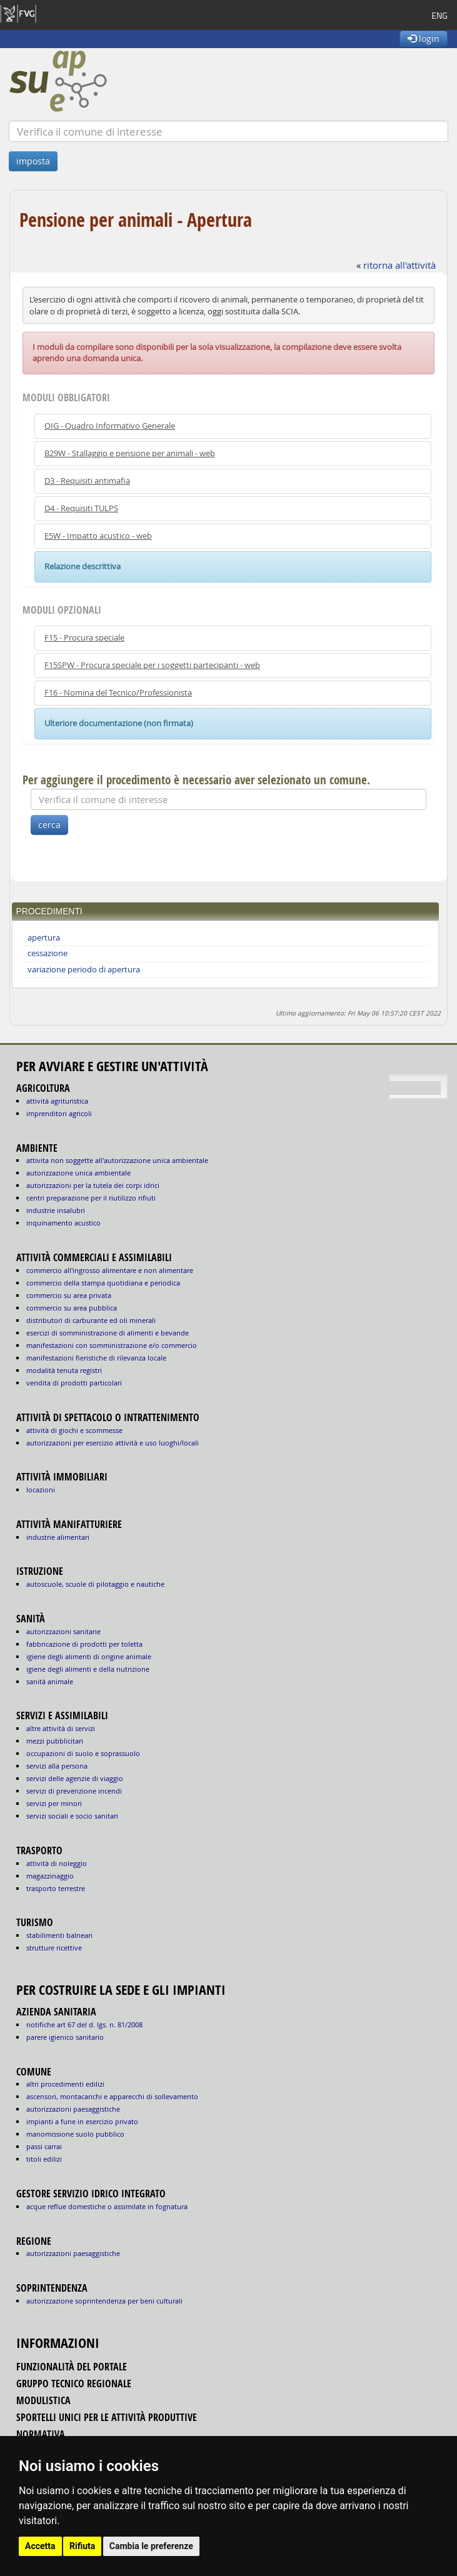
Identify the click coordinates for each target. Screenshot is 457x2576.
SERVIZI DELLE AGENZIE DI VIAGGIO (74, 1778)
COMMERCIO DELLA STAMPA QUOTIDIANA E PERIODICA (103, 1282)
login (423, 38)
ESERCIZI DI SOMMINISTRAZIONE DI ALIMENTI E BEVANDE (107, 1332)
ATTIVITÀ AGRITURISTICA (57, 1101)
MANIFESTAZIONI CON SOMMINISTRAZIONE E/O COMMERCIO (111, 1345)
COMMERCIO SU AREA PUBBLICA (71, 1307)
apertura (44, 937)
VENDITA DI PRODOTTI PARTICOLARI (74, 1382)
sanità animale (49, 1681)
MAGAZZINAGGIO (50, 1875)
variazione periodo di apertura (84, 969)
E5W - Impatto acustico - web (98, 536)
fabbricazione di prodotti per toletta (84, 1644)
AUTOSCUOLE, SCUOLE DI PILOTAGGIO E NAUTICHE (95, 1584)
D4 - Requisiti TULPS (81, 508)
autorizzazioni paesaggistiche (73, 2109)
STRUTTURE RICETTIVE (54, 1947)
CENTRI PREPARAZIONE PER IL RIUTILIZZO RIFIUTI (91, 1197)
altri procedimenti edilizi (65, 2084)
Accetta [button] (40, 2546)
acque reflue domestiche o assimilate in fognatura (107, 2206)
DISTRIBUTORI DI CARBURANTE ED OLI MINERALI (91, 1320)
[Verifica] (228, 131)
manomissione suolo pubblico (75, 2134)
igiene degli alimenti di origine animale (88, 1656)
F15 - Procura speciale (84, 637)
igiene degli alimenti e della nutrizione (87, 1669)
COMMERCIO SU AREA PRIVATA (68, 1295)
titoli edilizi (44, 2159)
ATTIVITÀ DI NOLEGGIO (56, 1863)
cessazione (48, 953)
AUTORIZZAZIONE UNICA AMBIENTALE (78, 1172)
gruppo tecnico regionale (73, 2383)
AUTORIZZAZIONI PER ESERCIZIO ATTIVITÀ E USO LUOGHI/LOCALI (112, 1442)
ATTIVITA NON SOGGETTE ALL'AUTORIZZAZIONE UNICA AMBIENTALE (117, 1160)
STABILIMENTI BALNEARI (59, 1935)
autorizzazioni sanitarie (63, 1631)
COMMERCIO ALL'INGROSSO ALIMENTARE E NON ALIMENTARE (109, 1270)
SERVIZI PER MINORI (54, 1803)
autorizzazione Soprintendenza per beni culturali (104, 2300)
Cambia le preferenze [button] (151, 2546)
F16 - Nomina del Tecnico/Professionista (118, 692)
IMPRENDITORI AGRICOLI (59, 1113)
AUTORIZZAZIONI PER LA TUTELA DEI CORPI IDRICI (92, 1185)
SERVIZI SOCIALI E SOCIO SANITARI (72, 1815)
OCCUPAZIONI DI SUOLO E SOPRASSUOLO (83, 1753)
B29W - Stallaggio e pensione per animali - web (129, 453)
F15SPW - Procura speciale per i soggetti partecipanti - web (152, 665)
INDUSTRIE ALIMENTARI (57, 1537)
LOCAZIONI (40, 1489)
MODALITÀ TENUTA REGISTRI (64, 1370)
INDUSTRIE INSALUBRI (55, 1210)
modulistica (43, 2400)
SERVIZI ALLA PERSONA (57, 1765)
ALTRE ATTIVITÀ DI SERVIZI (60, 1728)
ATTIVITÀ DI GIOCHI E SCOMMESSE (74, 1430)
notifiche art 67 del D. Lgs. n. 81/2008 (84, 2024)
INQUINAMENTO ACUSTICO (63, 1222)
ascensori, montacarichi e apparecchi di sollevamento (112, 2096)
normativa (40, 2434)
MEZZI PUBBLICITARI (54, 1740)
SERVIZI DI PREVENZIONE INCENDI (74, 1790)
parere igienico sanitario (65, 2037)
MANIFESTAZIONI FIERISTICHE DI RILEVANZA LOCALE (96, 1357)
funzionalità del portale (71, 2367)
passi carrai (44, 2146)
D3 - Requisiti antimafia (87, 481)
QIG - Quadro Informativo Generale (109, 426)
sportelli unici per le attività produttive (106, 2417)
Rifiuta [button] (82, 2546)
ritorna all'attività (399, 265)
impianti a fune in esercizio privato (82, 2121)
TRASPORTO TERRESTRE (55, 1888)
